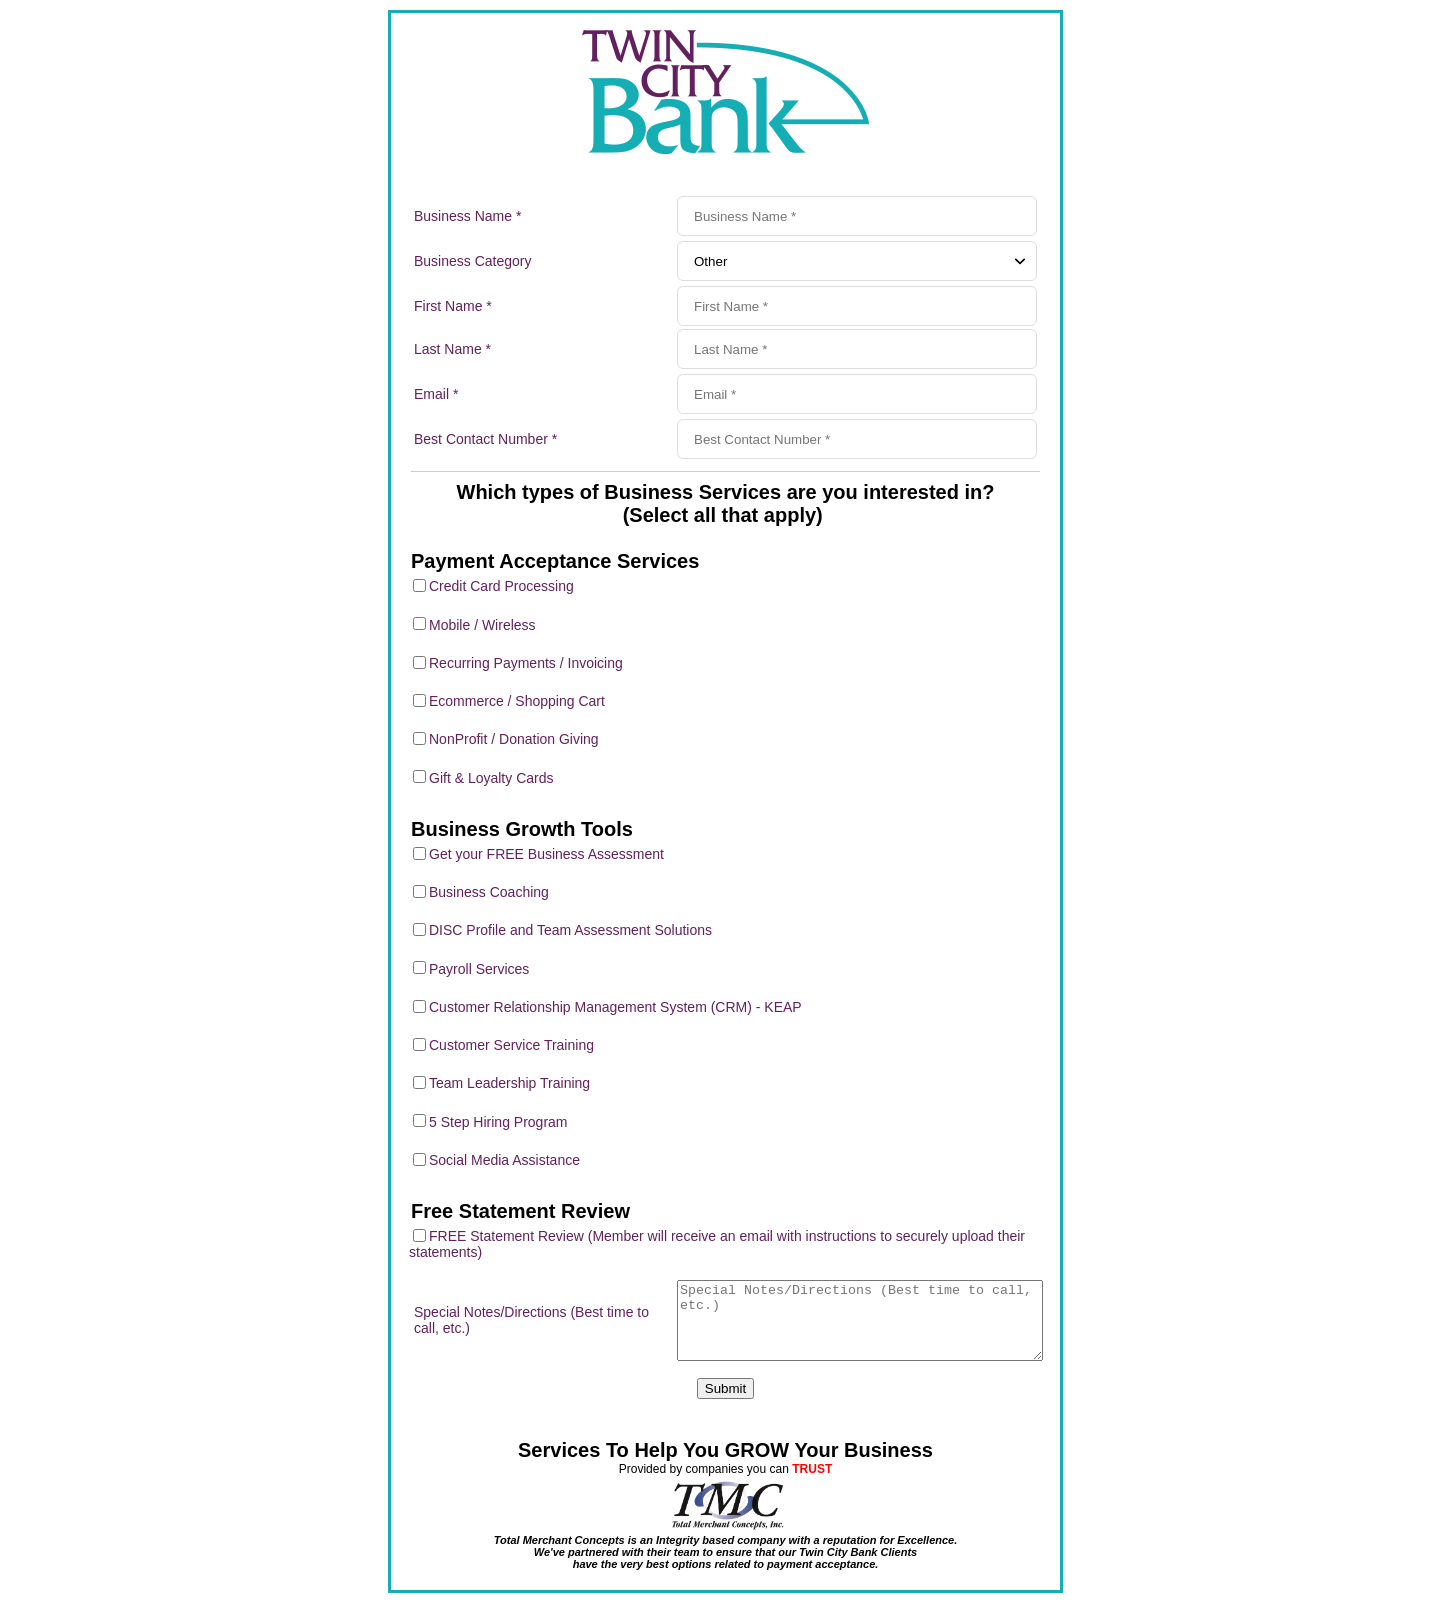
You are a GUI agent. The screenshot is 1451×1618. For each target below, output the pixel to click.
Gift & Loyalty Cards (491, 778)
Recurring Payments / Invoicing (526, 663)
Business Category (473, 261)
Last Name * (452, 349)
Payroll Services (479, 969)
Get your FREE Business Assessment (546, 854)
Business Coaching (489, 892)
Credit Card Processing (501, 586)
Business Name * (467, 216)
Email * (436, 394)
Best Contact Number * (485, 439)
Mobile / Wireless (482, 625)
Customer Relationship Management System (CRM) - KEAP (615, 1007)
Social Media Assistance (504, 1160)
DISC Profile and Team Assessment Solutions (570, 930)
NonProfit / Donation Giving (514, 739)
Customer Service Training (511, 1045)
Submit (725, 1403)
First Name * (453, 306)
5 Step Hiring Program (498, 1122)
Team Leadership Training (509, 1083)
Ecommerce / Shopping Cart (517, 701)
